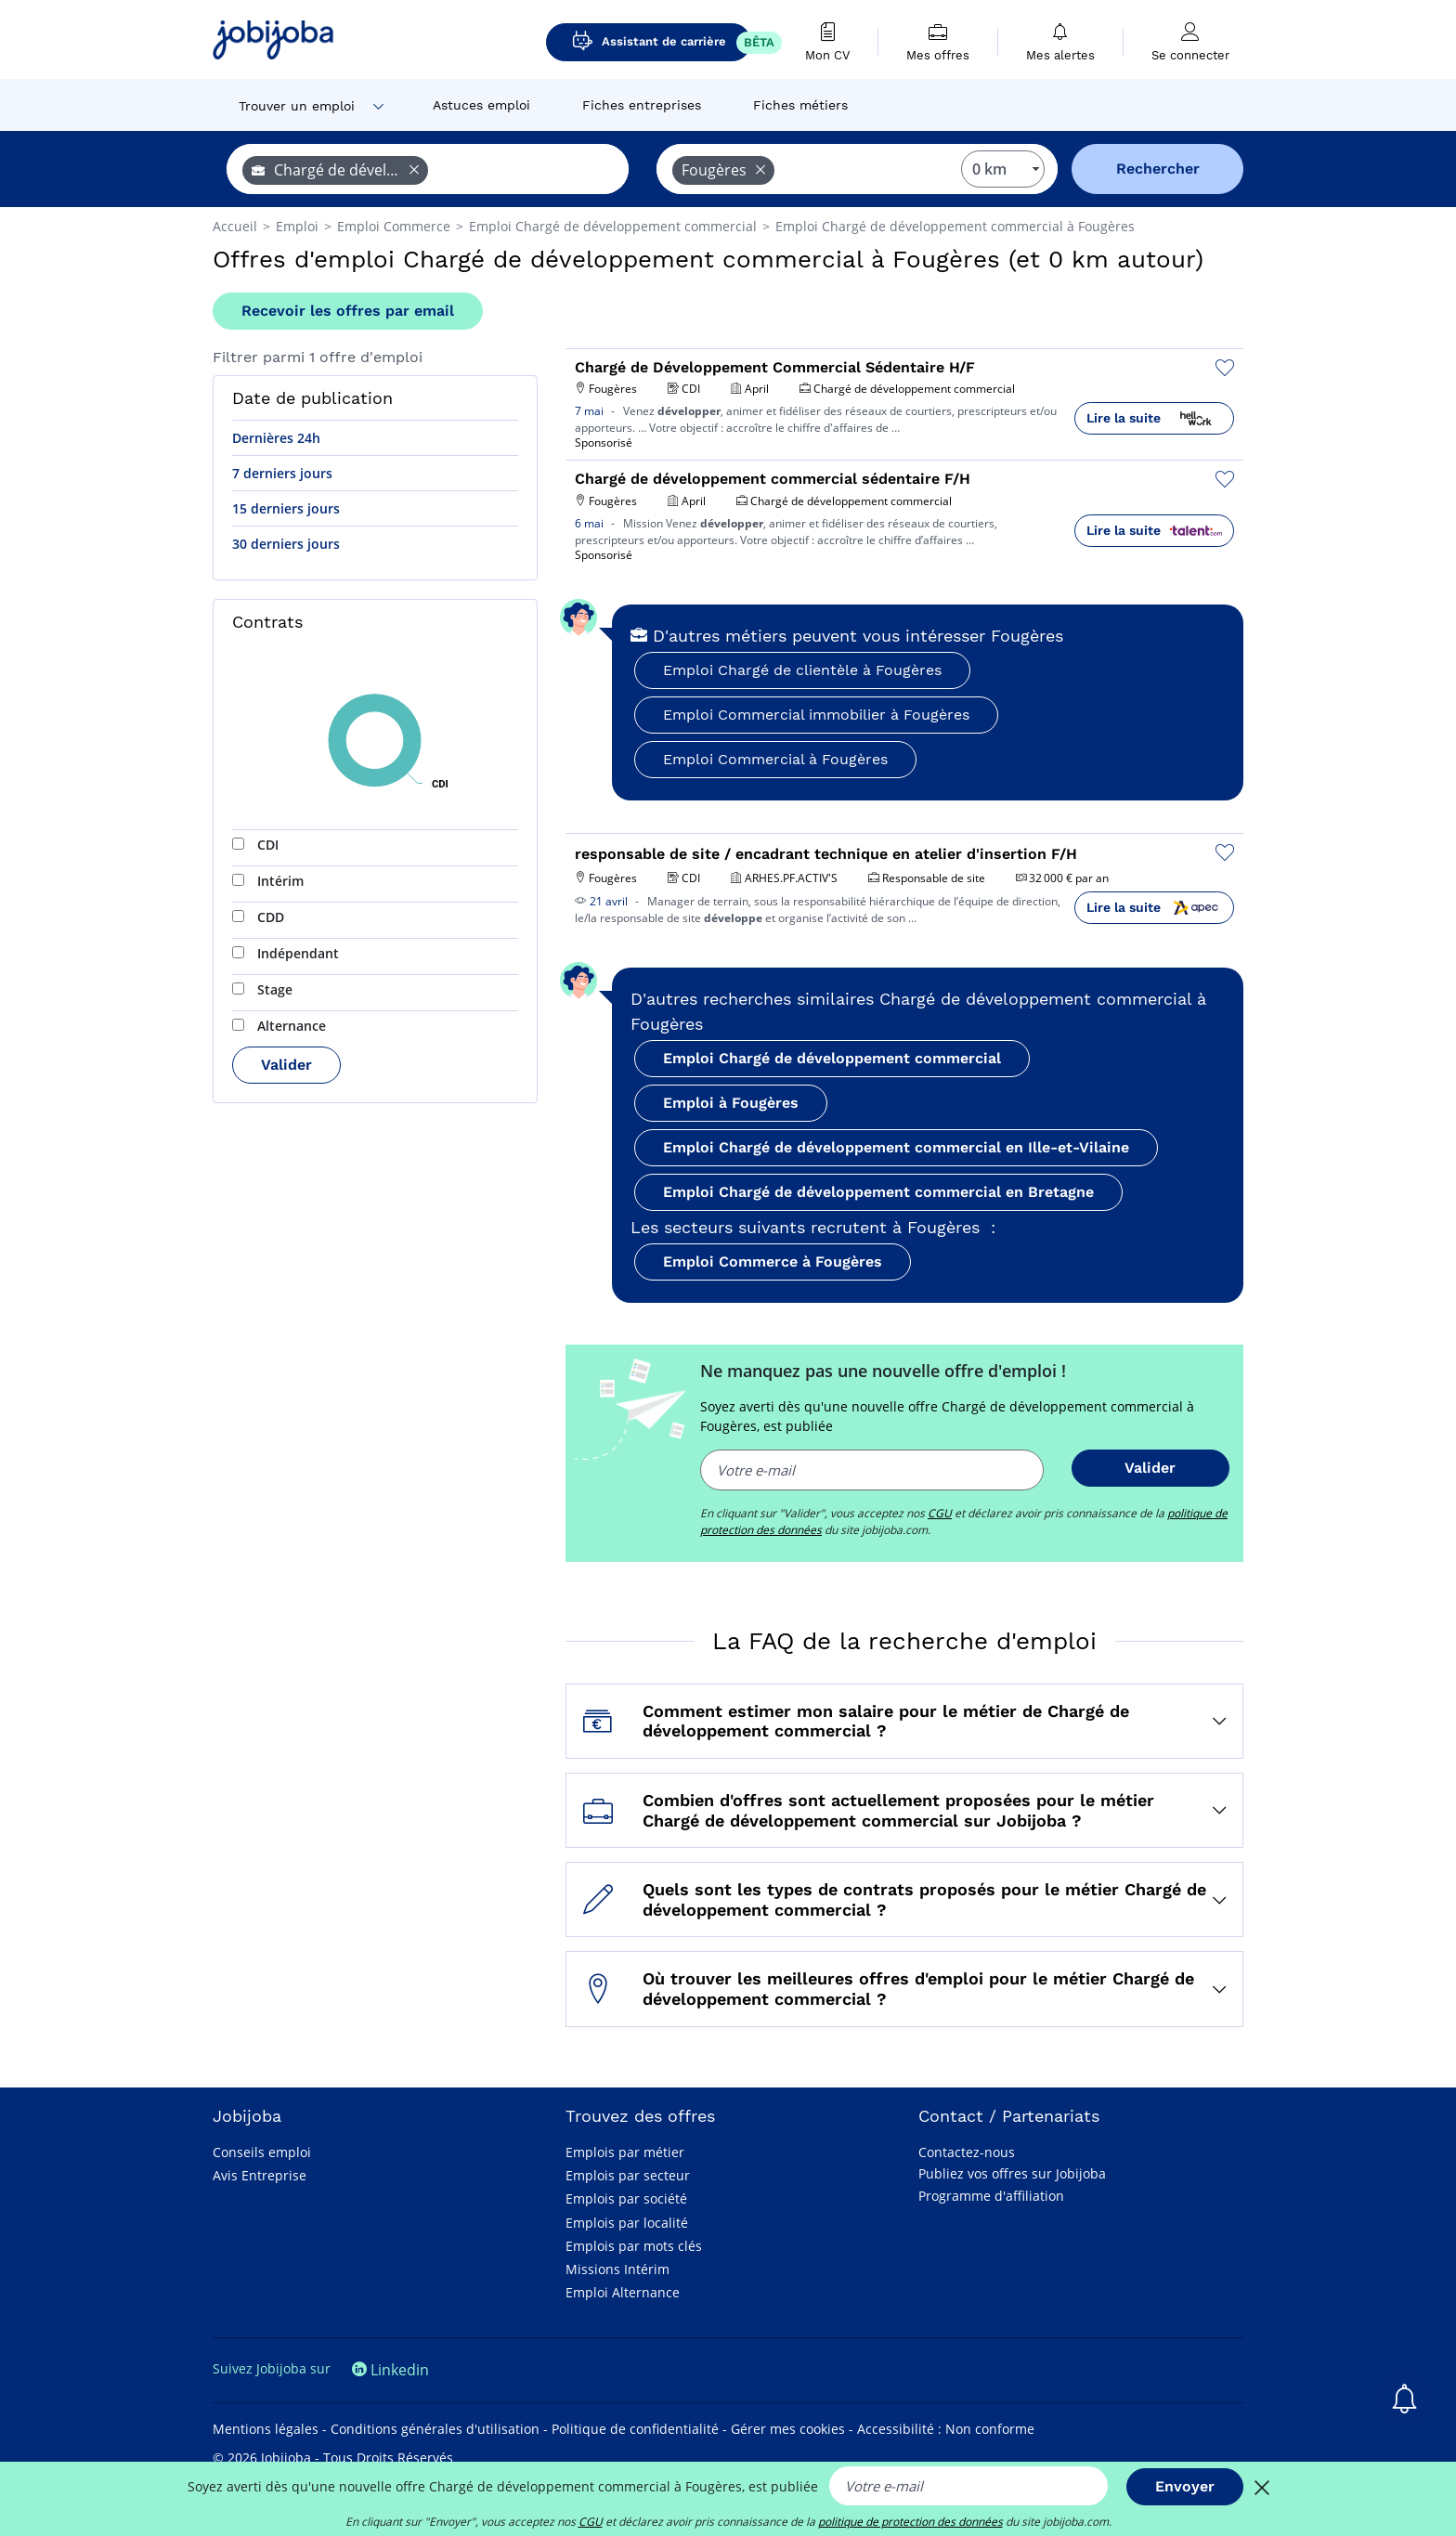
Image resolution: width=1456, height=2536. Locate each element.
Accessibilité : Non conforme (945, 2429)
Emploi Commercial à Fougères (775, 759)
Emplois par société (626, 2198)
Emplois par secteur (628, 2175)
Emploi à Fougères (731, 1103)
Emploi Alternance (623, 2292)
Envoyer (1185, 2486)
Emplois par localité (627, 2222)
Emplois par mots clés (634, 2246)
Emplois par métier (625, 2152)
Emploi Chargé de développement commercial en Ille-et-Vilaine (896, 1147)
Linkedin (390, 2370)
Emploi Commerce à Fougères (772, 1261)
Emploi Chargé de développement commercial (832, 1058)
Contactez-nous (966, 2152)
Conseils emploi (262, 2152)
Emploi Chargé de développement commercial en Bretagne (878, 1192)
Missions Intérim (618, 2269)
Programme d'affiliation (991, 2195)
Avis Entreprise (259, 2175)
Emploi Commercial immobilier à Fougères (816, 714)
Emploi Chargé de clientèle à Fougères (802, 670)
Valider (286, 1064)
